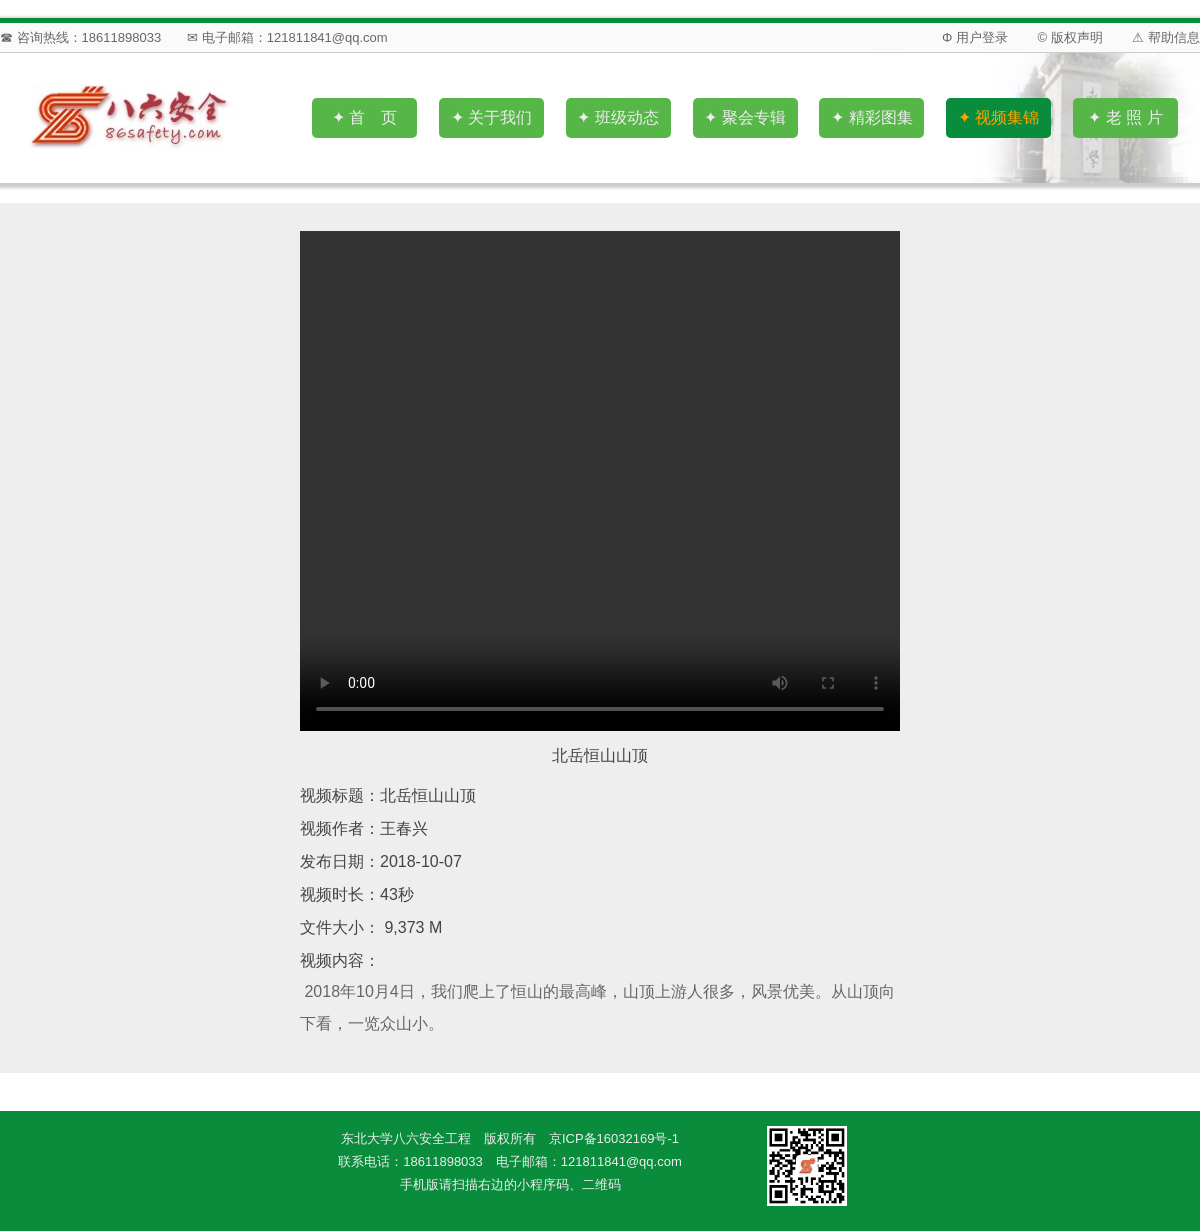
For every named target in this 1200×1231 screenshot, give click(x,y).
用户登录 (982, 37)
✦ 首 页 (364, 117)
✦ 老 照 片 (1125, 117)
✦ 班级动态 (617, 117)
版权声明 (1077, 37)
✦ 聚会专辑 (744, 117)
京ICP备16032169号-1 (614, 1138)
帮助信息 (1174, 37)
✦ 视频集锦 (998, 117)
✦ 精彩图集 (871, 117)
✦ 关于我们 (491, 117)
